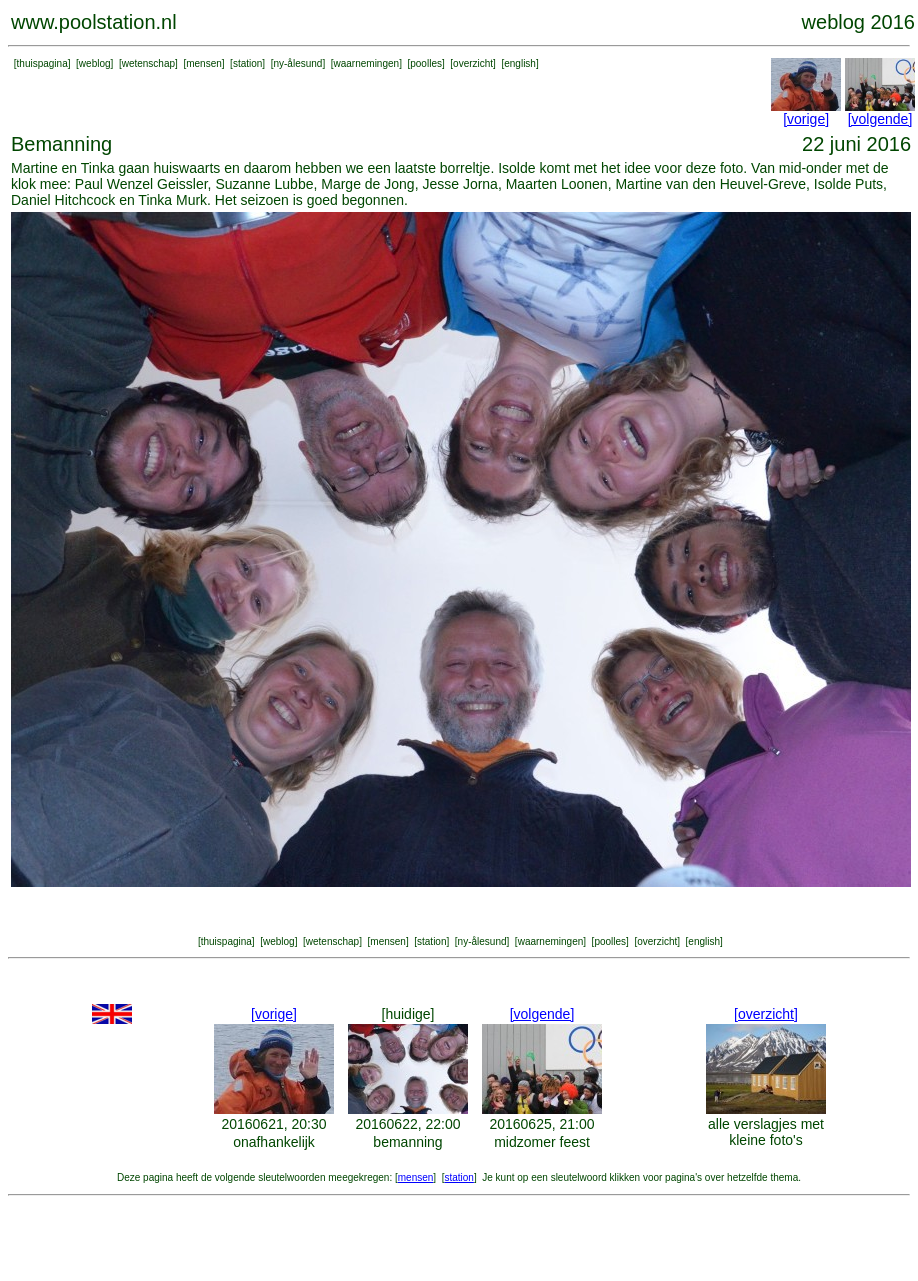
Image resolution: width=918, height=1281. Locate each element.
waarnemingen (367, 63)
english (520, 63)
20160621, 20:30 (273, 1124)
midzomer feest (542, 1142)
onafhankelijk (274, 1142)
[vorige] (806, 119)
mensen (204, 63)
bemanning (407, 1142)
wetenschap (148, 63)
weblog (95, 63)
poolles (426, 63)
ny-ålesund (297, 63)
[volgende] (880, 119)
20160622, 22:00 (407, 1124)
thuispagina (42, 63)
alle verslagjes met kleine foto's (766, 1132)
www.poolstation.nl (94, 22)
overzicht (473, 63)
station (247, 63)
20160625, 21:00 (541, 1124)
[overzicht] (766, 1014)
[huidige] (408, 1014)
